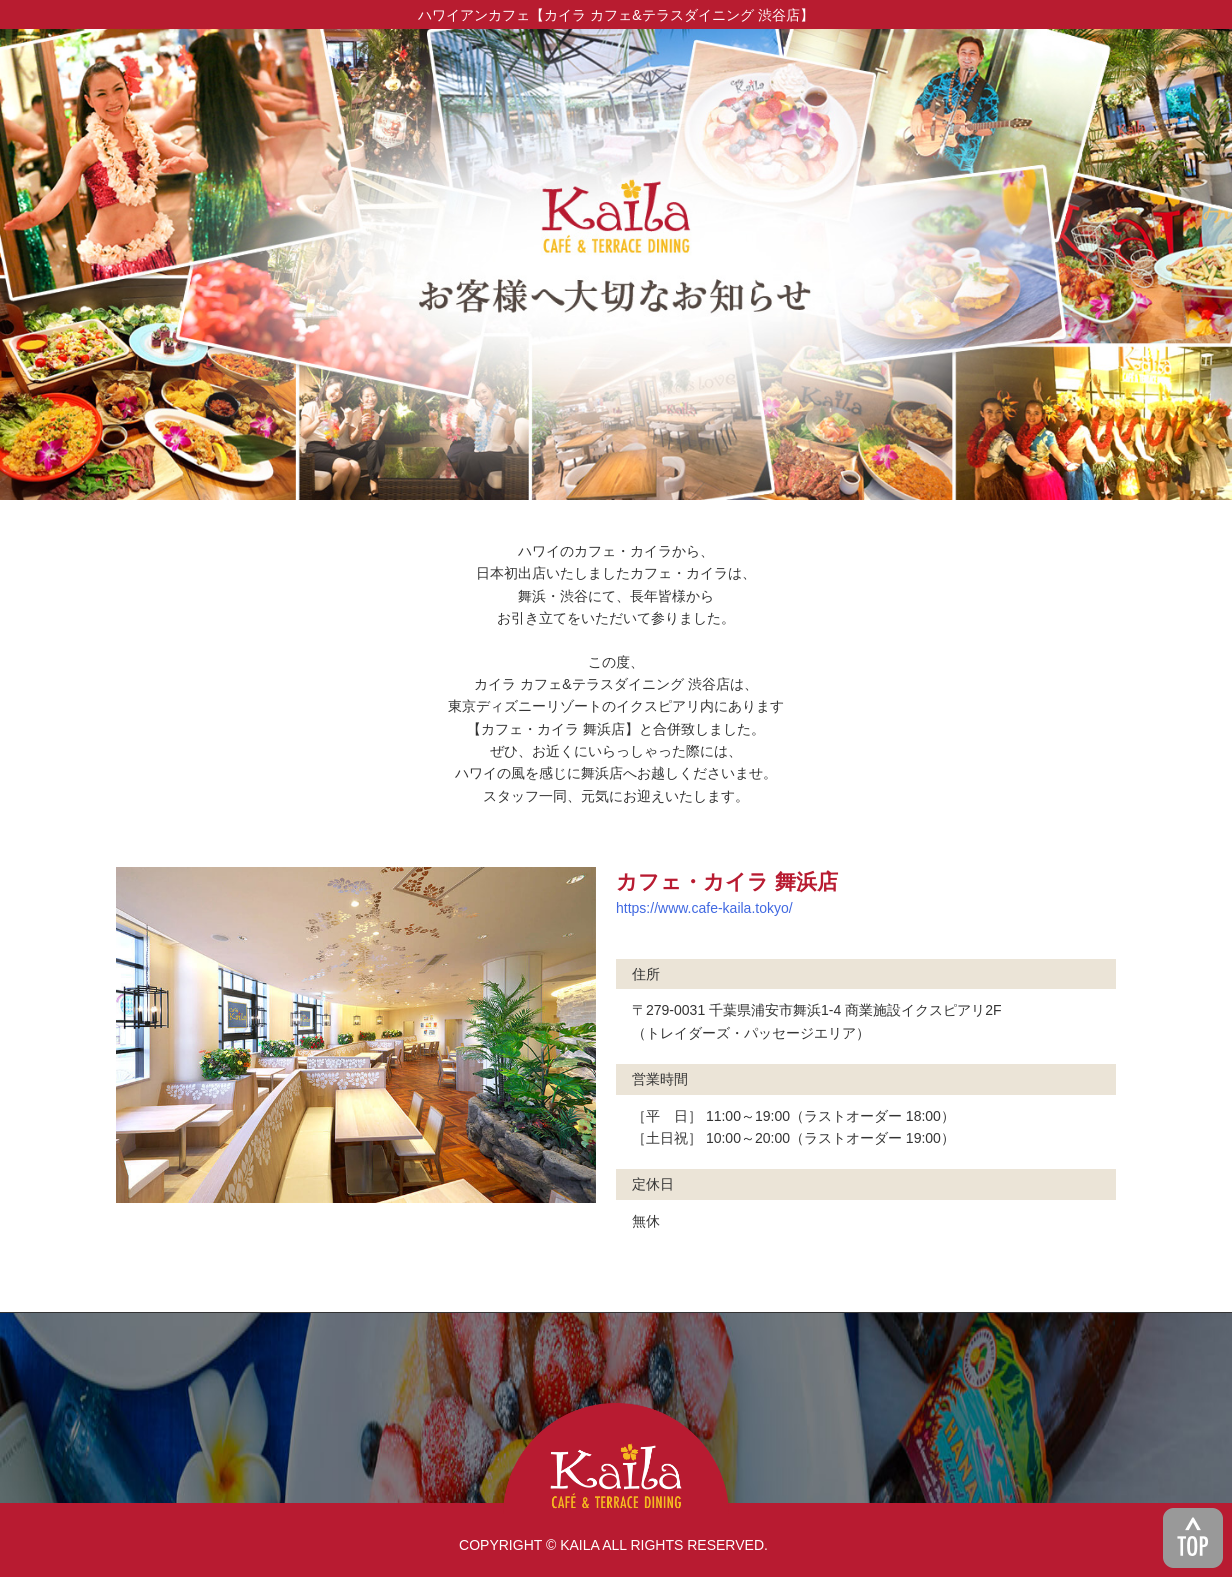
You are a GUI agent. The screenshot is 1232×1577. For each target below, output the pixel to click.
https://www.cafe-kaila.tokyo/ (704, 908)
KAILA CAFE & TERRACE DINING (616, 1459)
